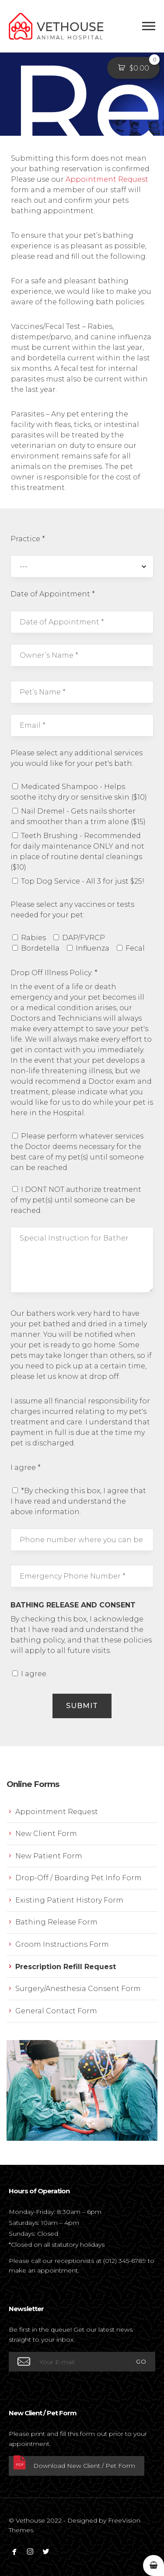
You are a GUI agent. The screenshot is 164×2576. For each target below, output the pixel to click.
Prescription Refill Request (65, 1967)
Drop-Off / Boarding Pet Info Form (78, 1878)
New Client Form (46, 1833)
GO (141, 2361)
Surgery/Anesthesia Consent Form (78, 1988)
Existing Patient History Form (69, 1900)
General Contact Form (56, 2011)
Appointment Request (107, 179)
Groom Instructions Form (62, 1944)
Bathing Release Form (56, 1922)
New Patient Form (48, 1856)
